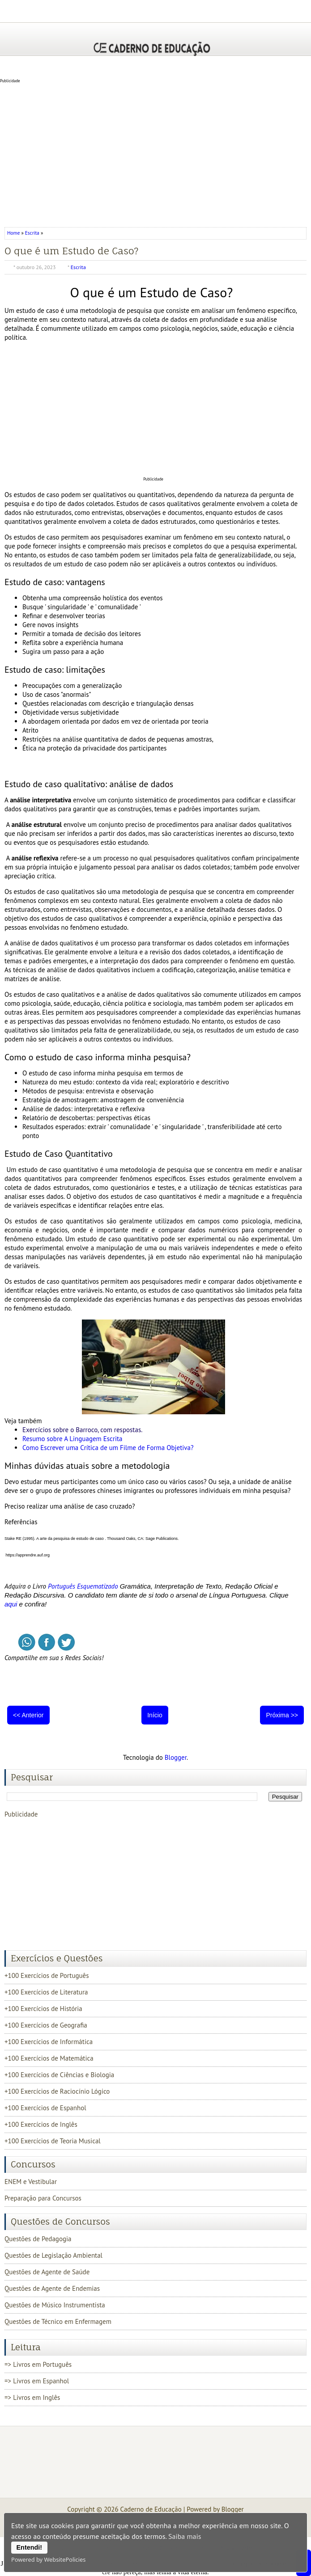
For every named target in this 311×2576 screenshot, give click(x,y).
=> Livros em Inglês (32, 2397)
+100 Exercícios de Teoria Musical (52, 2141)
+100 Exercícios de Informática (48, 2041)
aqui (10, 1604)
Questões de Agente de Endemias (52, 2288)
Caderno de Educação (151, 2509)
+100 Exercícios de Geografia (45, 2025)
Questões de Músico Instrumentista (54, 2305)
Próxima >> (282, 1715)
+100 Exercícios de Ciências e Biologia (59, 2074)
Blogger (176, 1757)
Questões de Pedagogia (37, 2239)
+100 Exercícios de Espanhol (45, 2108)
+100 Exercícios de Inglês (40, 2124)
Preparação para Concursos (42, 2198)
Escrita (32, 233)
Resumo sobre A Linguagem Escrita (72, 1438)
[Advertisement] (155, 153)
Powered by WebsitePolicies (48, 2559)
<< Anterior (28, 1715)
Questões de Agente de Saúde (46, 2272)
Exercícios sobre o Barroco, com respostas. (82, 1429)
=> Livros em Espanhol (36, 2381)
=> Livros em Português (38, 2364)
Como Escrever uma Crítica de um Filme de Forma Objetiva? (108, 1447)
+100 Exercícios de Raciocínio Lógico (57, 2091)
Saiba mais (184, 2536)
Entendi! (30, 2547)
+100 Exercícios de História (43, 2008)
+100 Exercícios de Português (46, 1975)
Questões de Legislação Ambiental (53, 2255)
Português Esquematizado (83, 1586)
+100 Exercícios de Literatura (46, 1992)
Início (154, 1715)
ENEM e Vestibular (30, 2181)
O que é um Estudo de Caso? (71, 251)
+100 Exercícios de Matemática (49, 2058)
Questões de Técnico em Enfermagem (57, 2321)
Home (14, 233)
